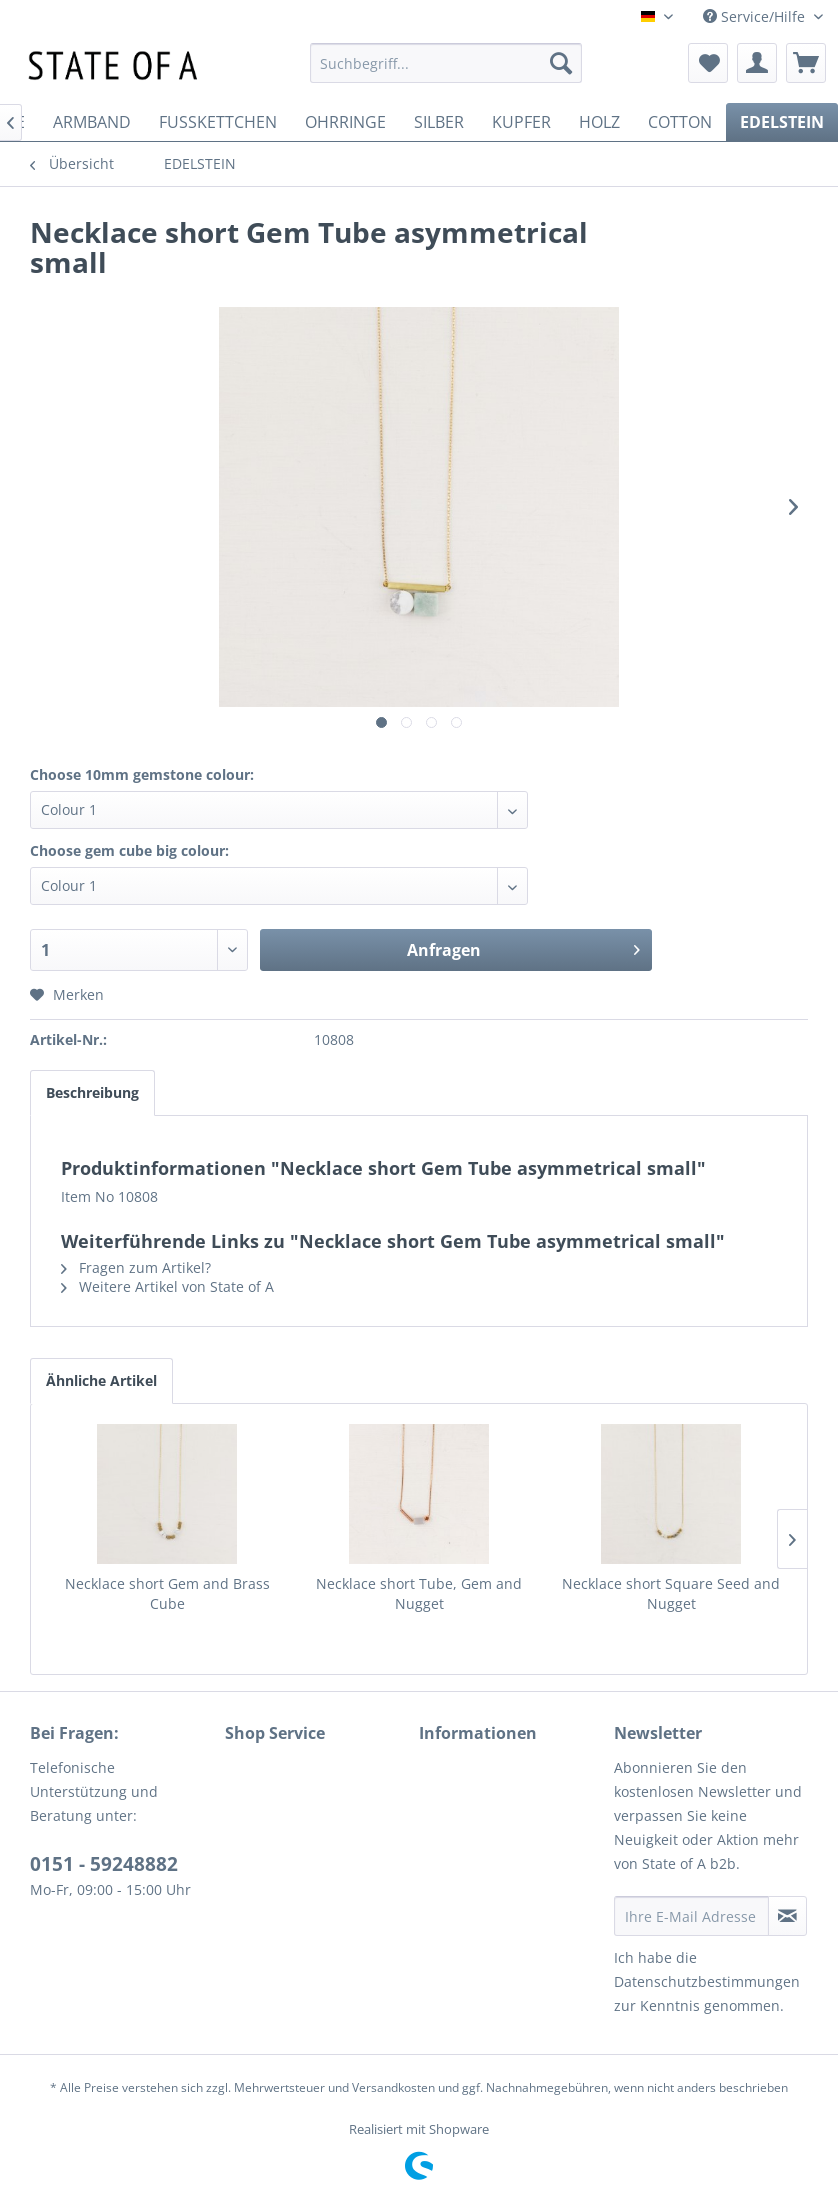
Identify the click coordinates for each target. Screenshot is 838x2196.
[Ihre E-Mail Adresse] (692, 1916)
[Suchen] (561, 63)
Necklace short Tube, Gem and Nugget (419, 1593)
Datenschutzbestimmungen (707, 1981)
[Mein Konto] (757, 63)
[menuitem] (446, 63)
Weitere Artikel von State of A (167, 1286)
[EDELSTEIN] (782, 122)
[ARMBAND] (92, 122)
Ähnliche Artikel (101, 1380)
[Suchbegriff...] (446, 63)
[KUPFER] (521, 122)
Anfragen (523, 947)
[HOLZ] (599, 122)
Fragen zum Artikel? (136, 1267)
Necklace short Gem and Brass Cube (167, 1593)
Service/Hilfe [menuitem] (756, 16)
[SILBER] (439, 122)
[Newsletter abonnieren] (787, 1916)
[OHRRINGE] (345, 122)
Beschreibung (92, 1092)
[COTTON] (680, 122)
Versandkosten (393, 2087)
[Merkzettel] (708, 63)
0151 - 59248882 (104, 1864)
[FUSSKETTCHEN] (218, 122)
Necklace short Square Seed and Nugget (671, 1593)
